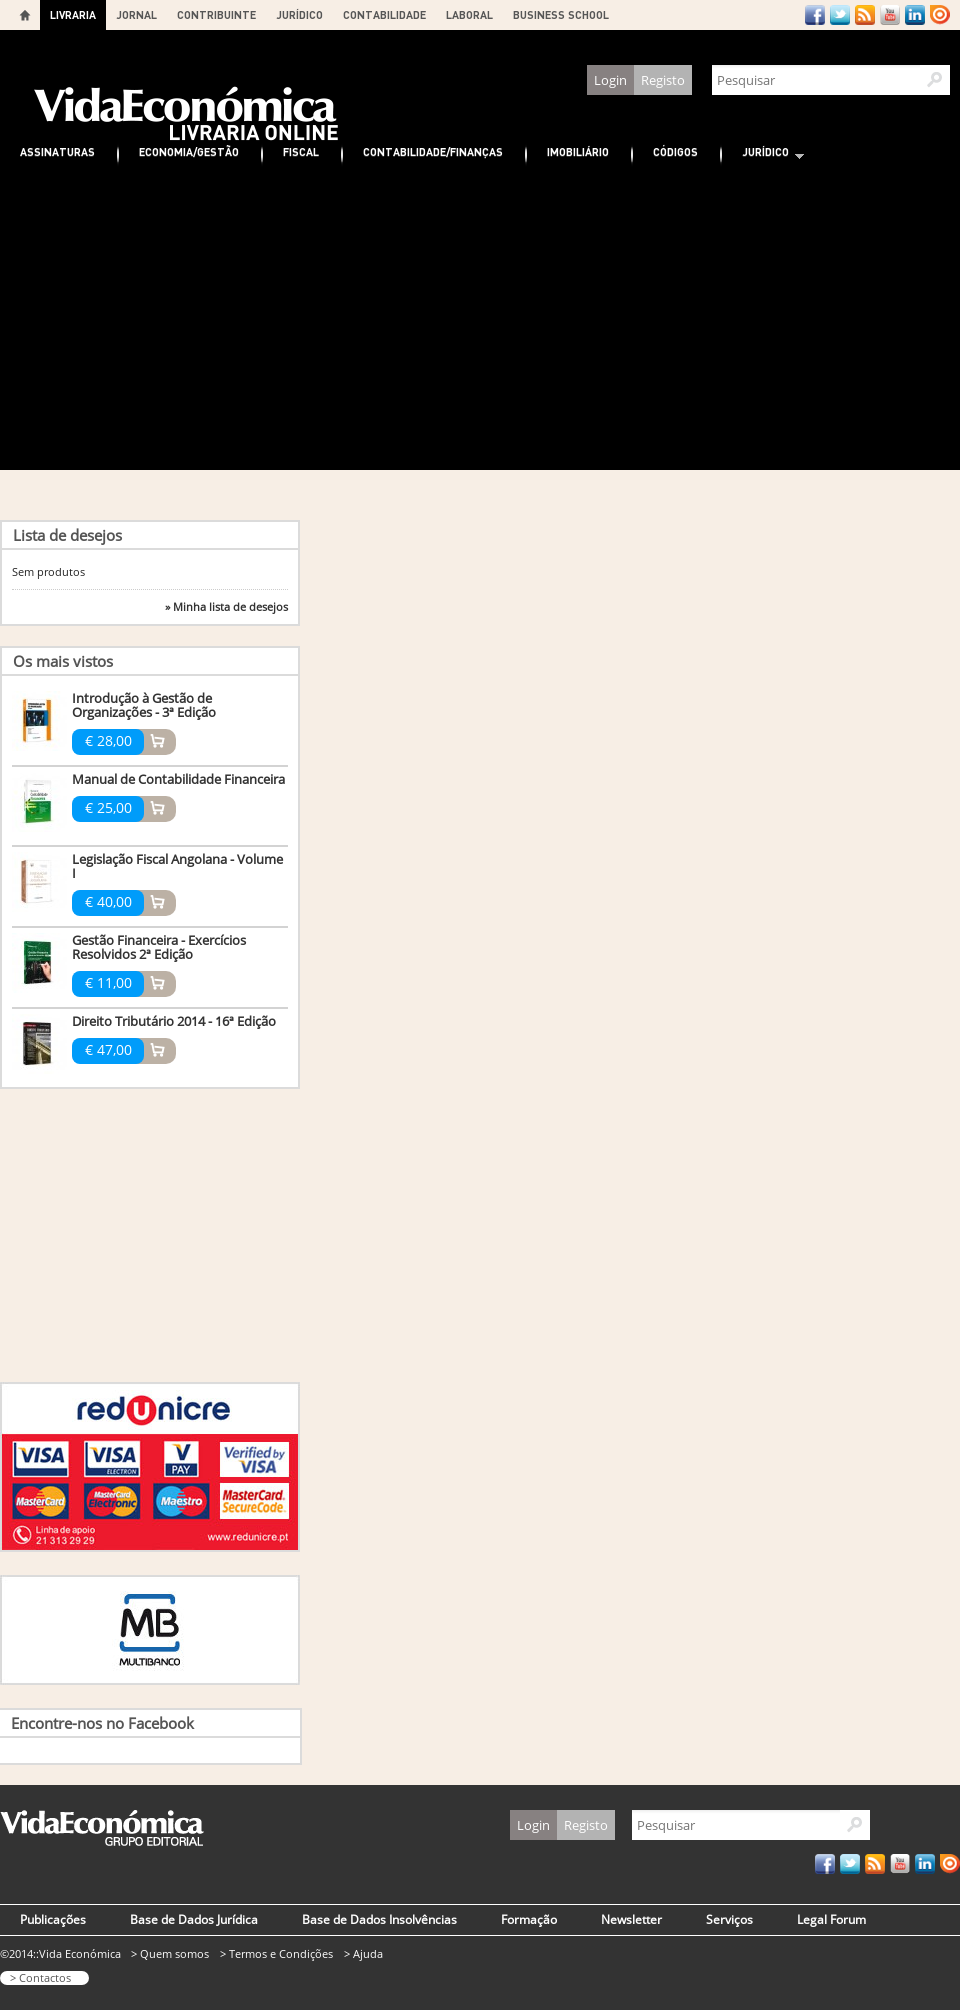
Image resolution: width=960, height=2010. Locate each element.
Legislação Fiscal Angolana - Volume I (177, 866)
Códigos (675, 151)
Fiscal (301, 151)
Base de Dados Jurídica (194, 1919)
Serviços (729, 1919)
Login (610, 80)
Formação (529, 1919)
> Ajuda (363, 1953)
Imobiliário (578, 151)
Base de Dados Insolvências (379, 1919)
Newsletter (631, 1919)
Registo (663, 80)
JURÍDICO (299, 14)
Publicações (53, 1919)
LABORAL (469, 14)
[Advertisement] (480, 320)
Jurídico (763, 154)
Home (25, 15)
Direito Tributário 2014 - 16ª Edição (174, 1021)
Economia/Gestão (189, 151)
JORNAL (136, 14)
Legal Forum (831, 1919)
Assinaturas (57, 151)
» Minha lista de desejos (226, 607)
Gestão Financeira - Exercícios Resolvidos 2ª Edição (159, 947)
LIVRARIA (73, 14)
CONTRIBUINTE (216, 14)
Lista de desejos (67, 535)
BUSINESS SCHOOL (561, 14)
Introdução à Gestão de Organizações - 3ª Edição (144, 705)
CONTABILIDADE (384, 14)
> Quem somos (170, 1953)
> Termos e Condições (276, 1953)
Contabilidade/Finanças (433, 151)
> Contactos (40, 1977)
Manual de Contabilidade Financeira (178, 779)
